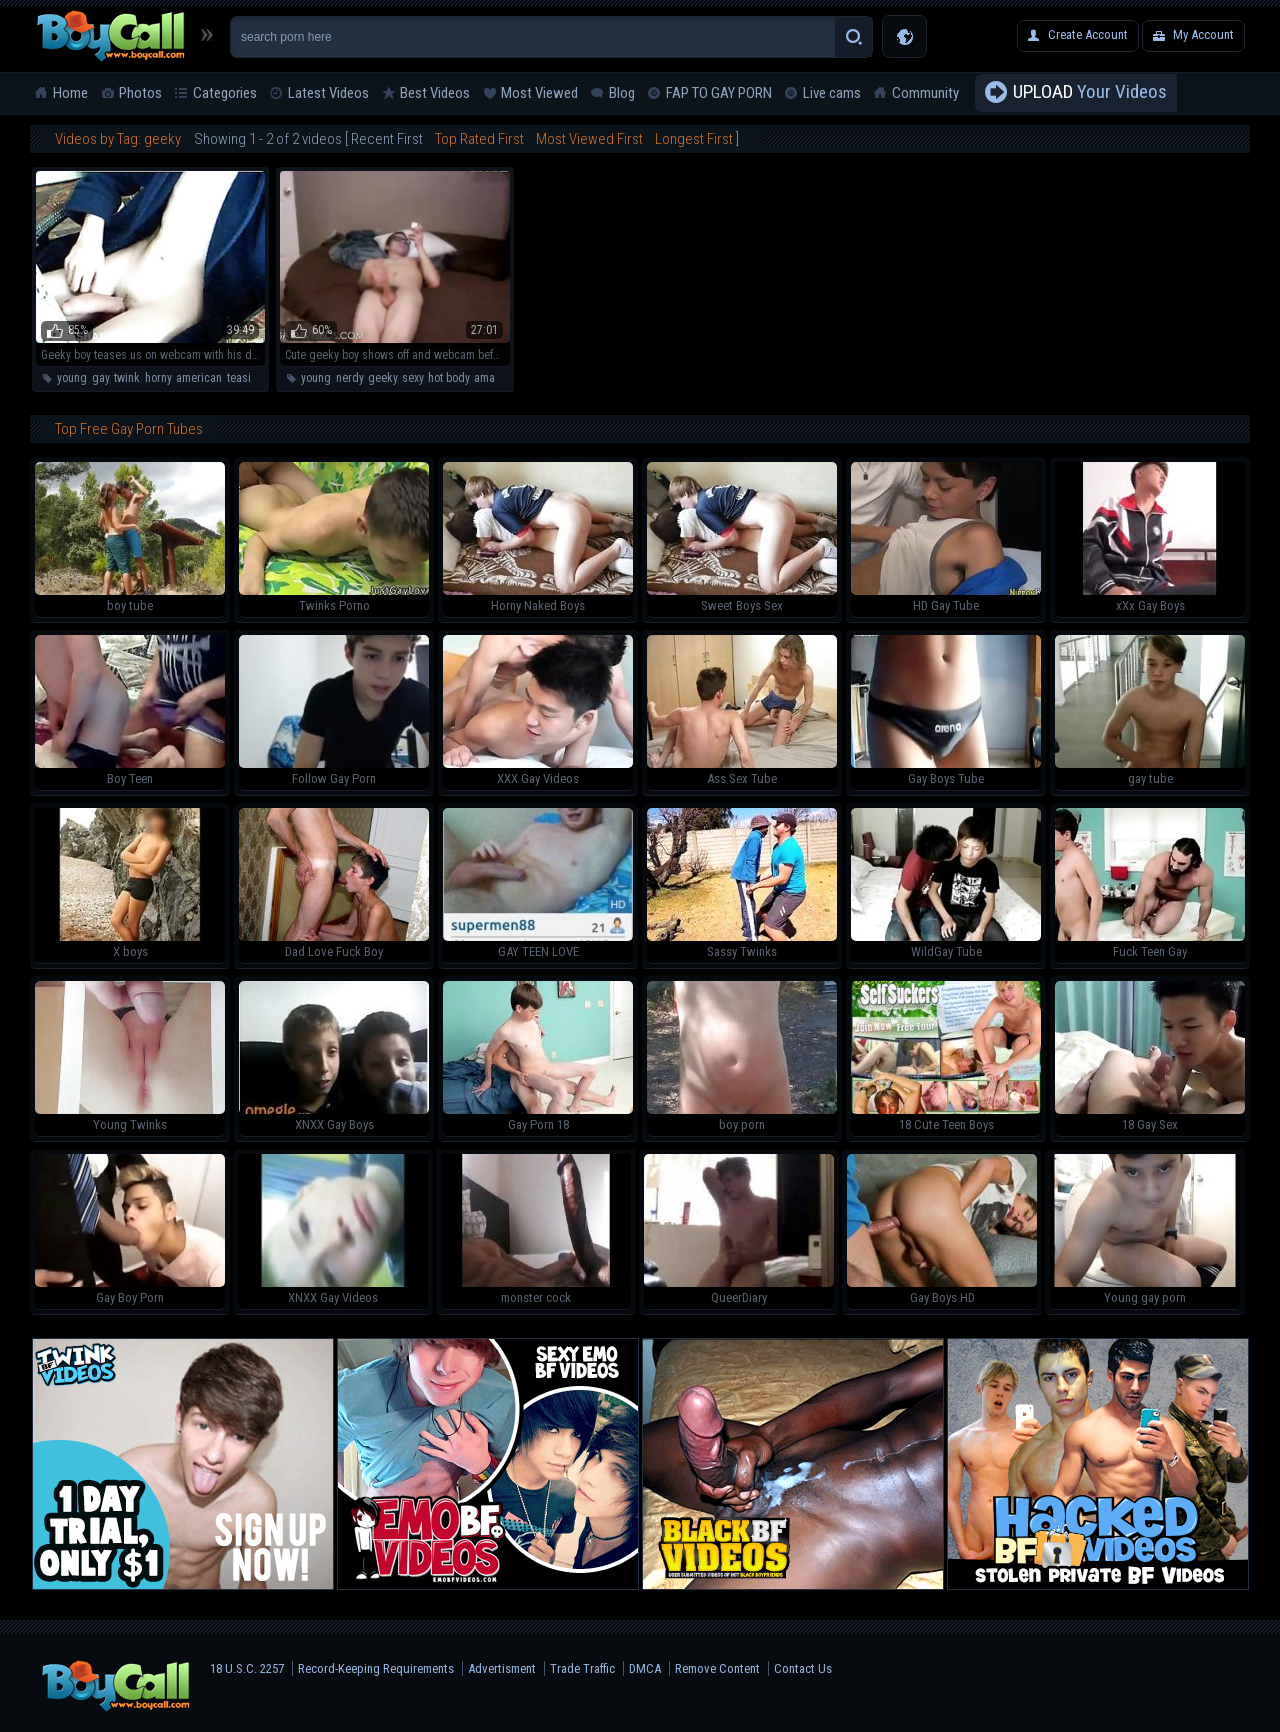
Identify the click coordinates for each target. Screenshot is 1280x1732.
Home (70, 93)
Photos (140, 93)
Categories (225, 93)
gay (100, 378)
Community (925, 93)
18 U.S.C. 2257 (247, 1668)
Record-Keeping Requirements (376, 1668)
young (72, 378)
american (199, 378)
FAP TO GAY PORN (719, 93)
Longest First (694, 139)
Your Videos (1090, 93)
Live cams (832, 93)
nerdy (349, 378)
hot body (448, 378)
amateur (493, 378)
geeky (382, 378)
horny (158, 378)
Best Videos (435, 93)
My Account (1203, 34)
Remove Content (717, 1668)
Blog (622, 93)
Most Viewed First (589, 139)
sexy (412, 378)
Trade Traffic (582, 1668)
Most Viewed (539, 93)
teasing (245, 378)
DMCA (645, 1668)
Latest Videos (328, 93)
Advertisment (502, 1668)
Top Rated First (479, 139)
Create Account (1088, 34)
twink (127, 378)
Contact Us (803, 1668)
